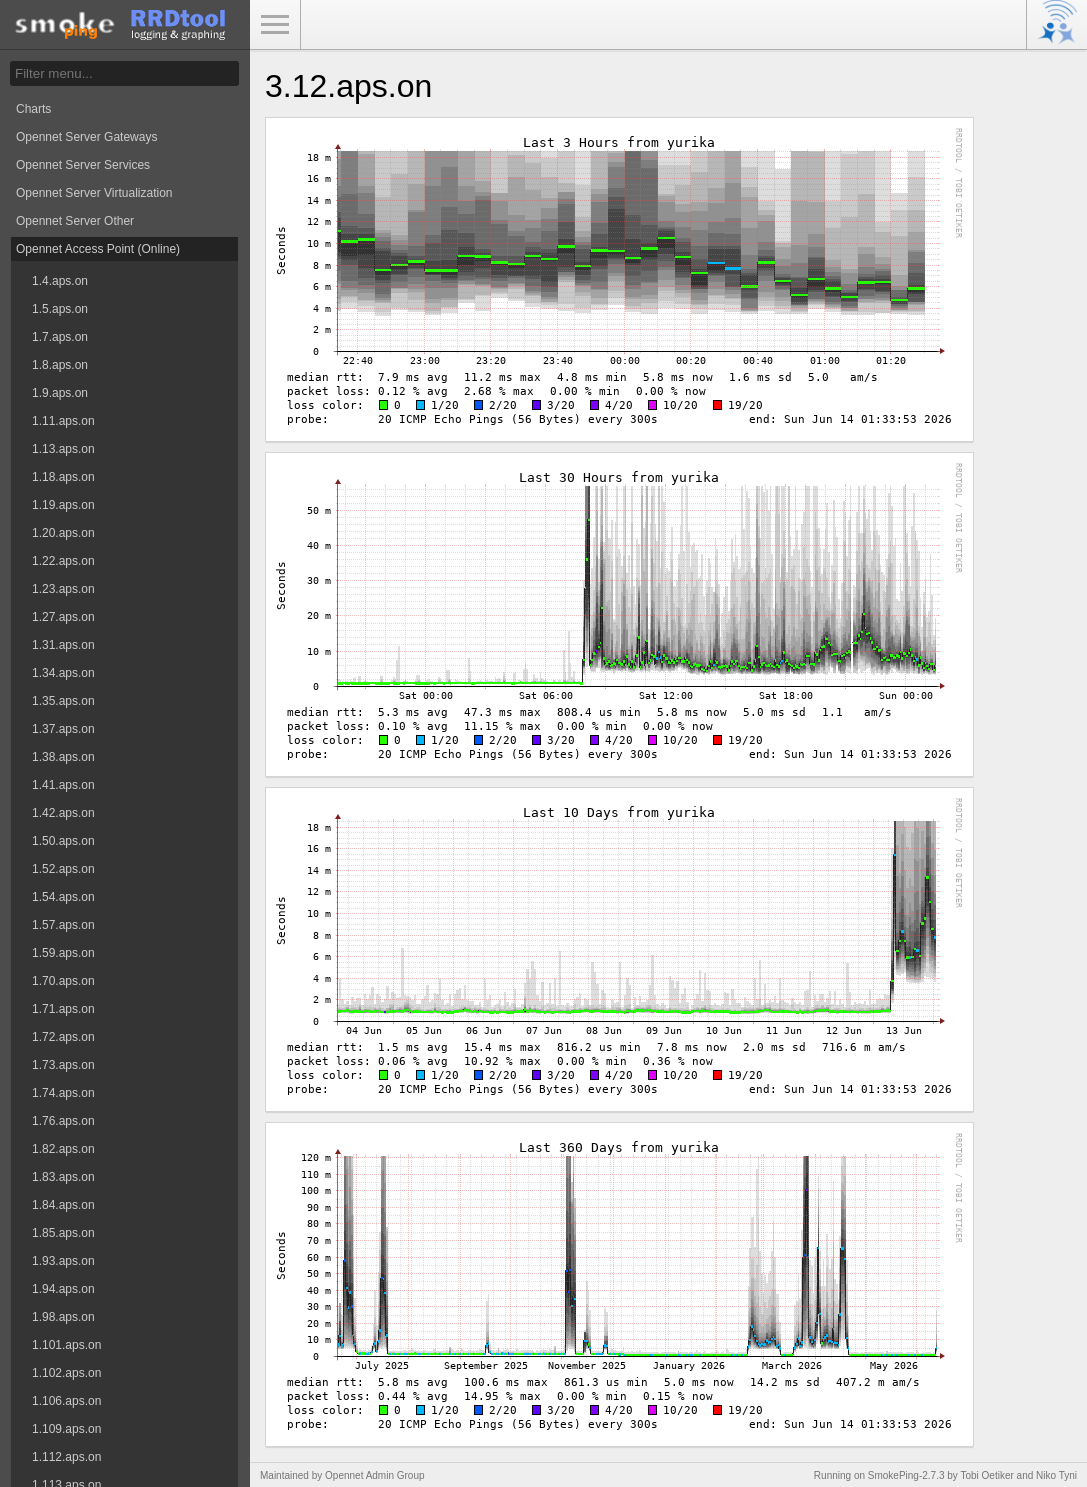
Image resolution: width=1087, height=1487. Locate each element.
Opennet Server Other (75, 221)
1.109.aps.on (66, 1429)
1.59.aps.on (63, 953)
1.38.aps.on (63, 757)
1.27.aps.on (63, 617)
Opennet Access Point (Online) (98, 249)
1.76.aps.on (63, 1121)
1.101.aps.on (66, 1345)
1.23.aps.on (63, 589)
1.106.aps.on (66, 1401)
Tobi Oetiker (986, 1475)
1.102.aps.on (66, 1373)
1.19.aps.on (63, 505)
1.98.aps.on (63, 1317)
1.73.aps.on (63, 1065)
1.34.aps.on (63, 673)
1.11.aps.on (63, 421)
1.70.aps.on (63, 981)
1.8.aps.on (60, 365)
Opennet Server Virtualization (94, 193)
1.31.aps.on (63, 645)
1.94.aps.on (63, 1289)
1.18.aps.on (63, 477)
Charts (33, 109)
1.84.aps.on (63, 1205)
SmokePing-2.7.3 (906, 1475)
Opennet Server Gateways (86, 137)
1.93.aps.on (63, 1261)
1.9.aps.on (60, 393)
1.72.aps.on (63, 1037)
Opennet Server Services (83, 165)
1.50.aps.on (63, 841)
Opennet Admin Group (375, 1475)
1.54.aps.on (63, 897)
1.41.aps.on (63, 785)
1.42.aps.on (63, 813)
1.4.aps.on (60, 281)
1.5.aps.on (60, 309)
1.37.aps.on (63, 729)
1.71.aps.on (63, 1009)
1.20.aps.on (63, 533)
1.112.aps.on (66, 1457)
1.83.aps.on (63, 1177)
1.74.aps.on (63, 1093)
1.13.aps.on (63, 449)
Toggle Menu (275, 25)
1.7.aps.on (60, 337)
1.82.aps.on (63, 1149)
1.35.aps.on (63, 701)
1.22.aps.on (63, 561)
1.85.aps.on (63, 1233)
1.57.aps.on (63, 925)
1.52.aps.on (63, 869)
